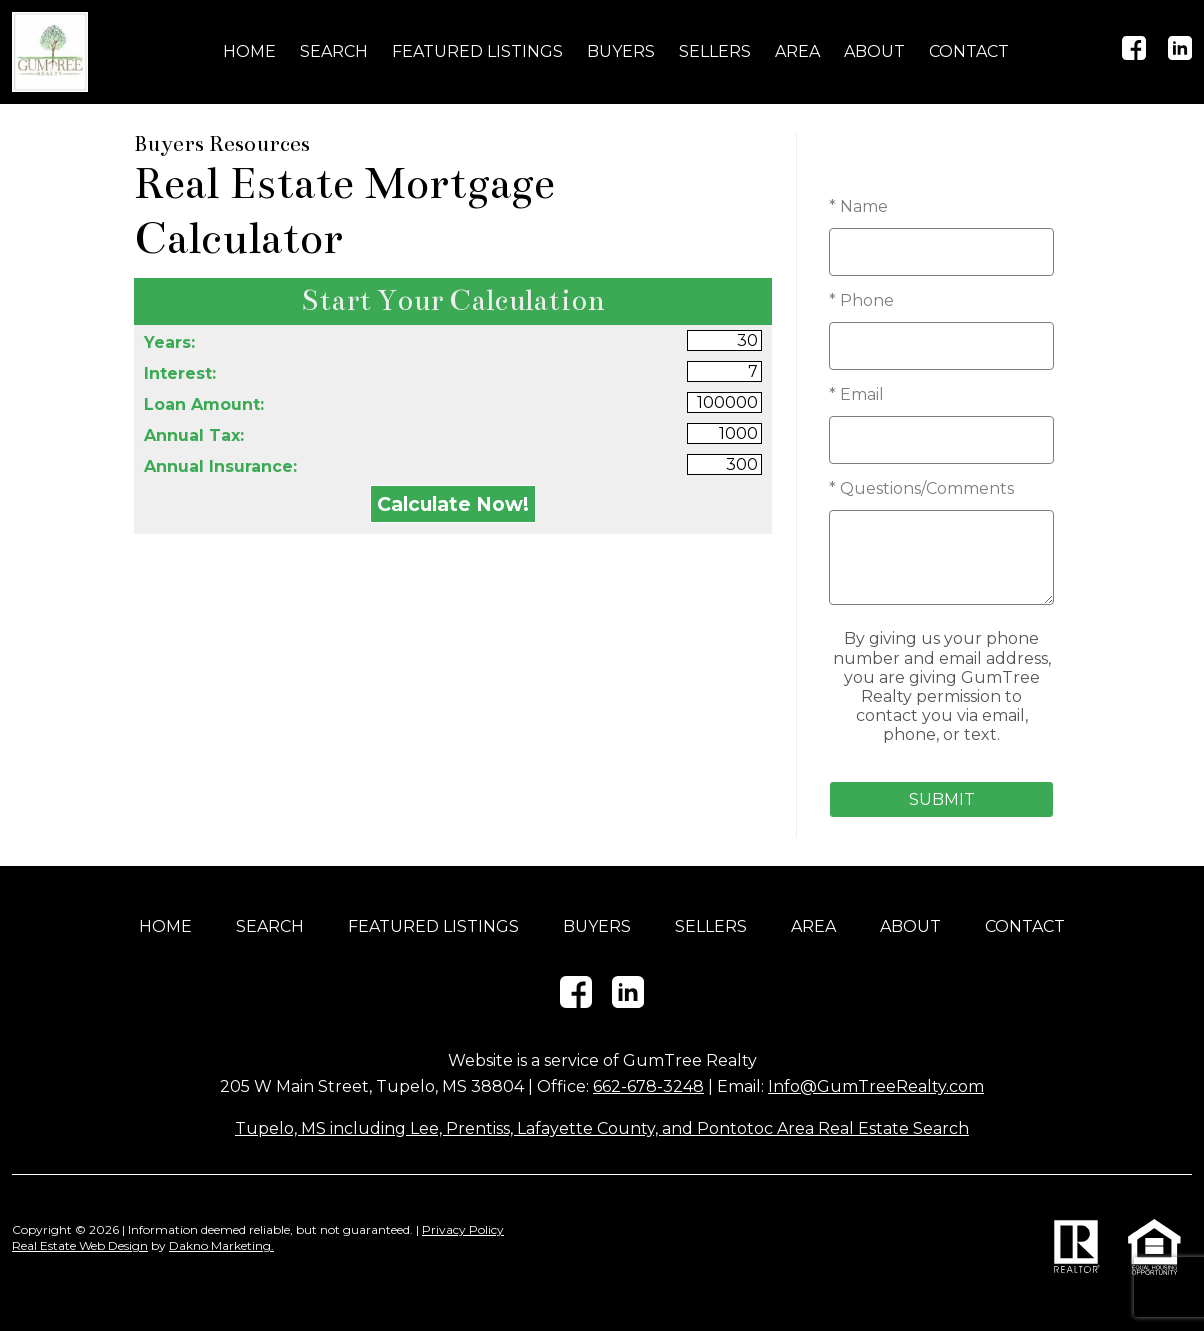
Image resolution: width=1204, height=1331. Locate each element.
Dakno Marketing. (221, 1245)
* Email (856, 394)
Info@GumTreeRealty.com (876, 1086)
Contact (969, 51)
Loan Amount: (204, 404)
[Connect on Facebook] (1134, 54)
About (874, 51)
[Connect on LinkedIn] (1180, 54)
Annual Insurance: (220, 466)
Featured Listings (477, 51)
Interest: (180, 373)
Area (797, 51)
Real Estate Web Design (80, 1245)
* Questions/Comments (921, 488)
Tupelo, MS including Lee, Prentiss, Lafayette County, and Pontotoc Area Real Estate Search (602, 1128)
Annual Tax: (194, 435)
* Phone (861, 300)
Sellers (715, 51)
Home (249, 51)
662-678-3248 (648, 1086)
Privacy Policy (463, 1229)
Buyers (621, 51)
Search (334, 51)
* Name (858, 206)
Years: (169, 342)
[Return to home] (50, 52)
